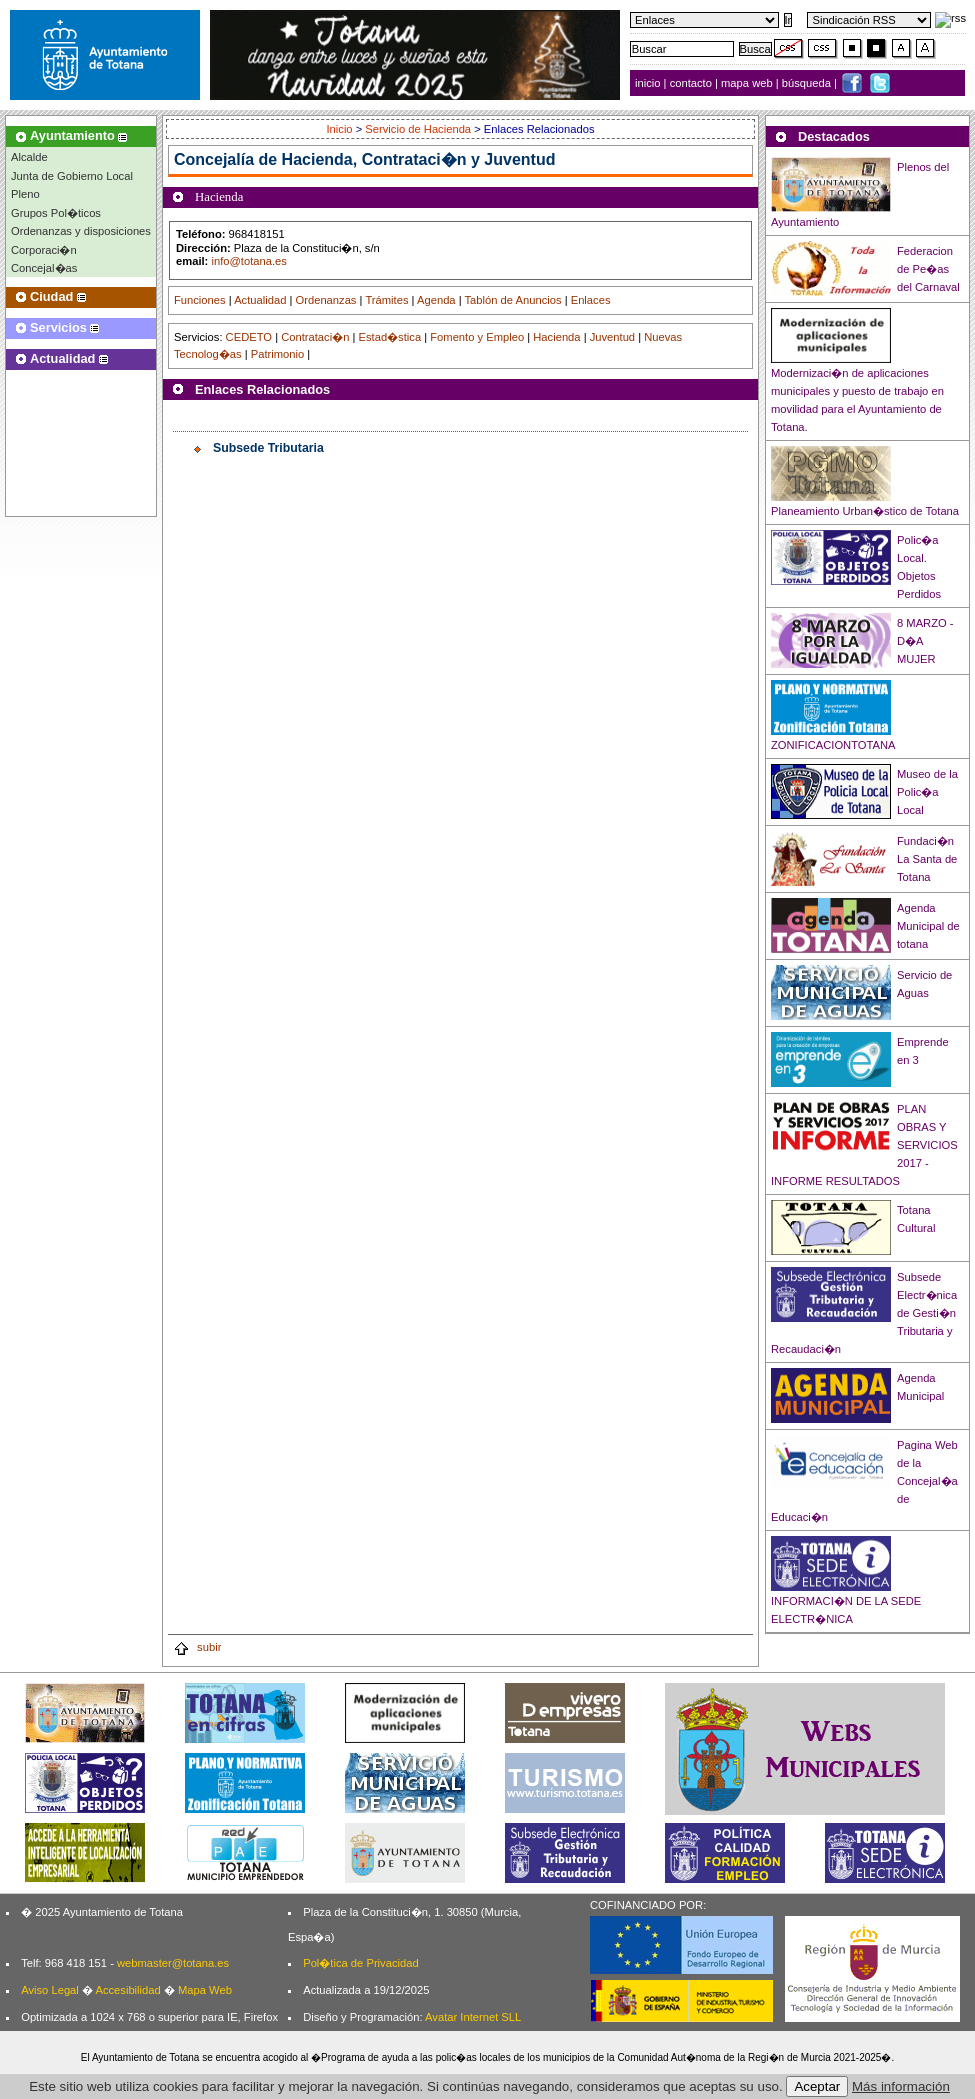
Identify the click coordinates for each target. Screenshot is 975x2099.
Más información (901, 2086)
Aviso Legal (50, 1990)
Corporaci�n (44, 250)
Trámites (386, 300)
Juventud (612, 337)
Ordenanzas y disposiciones (81, 231)
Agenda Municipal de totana (928, 926)
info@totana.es (248, 261)
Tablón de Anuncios (513, 300)
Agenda (436, 300)
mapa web (748, 83)
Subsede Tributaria (268, 448)
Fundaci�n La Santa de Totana (927, 859)
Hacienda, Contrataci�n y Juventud (419, 159)
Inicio (340, 129)
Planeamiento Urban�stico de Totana (865, 511)
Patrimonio (277, 354)
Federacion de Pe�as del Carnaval (928, 269)
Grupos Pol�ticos (56, 213)
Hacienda (556, 337)
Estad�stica (390, 337)
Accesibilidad (127, 1990)
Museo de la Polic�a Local (927, 792)
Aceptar (817, 2086)
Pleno (25, 194)
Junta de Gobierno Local (72, 176)
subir (197, 1647)
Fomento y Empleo (477, 337)
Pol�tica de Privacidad (360, 1963)
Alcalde (29, 157)
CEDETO (249, 337)
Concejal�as (44, 268)
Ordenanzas (326, 300)
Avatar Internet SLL (473, 2017)
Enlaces (591, 300)
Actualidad (260, 300)
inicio (649, 83)
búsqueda (808, 83)
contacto (691, 83)
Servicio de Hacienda (418, 129)
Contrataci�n (315, 337)
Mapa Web (205, 1990)
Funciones (200, 300)
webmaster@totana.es (173, 1963)
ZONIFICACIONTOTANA (833, 745)
